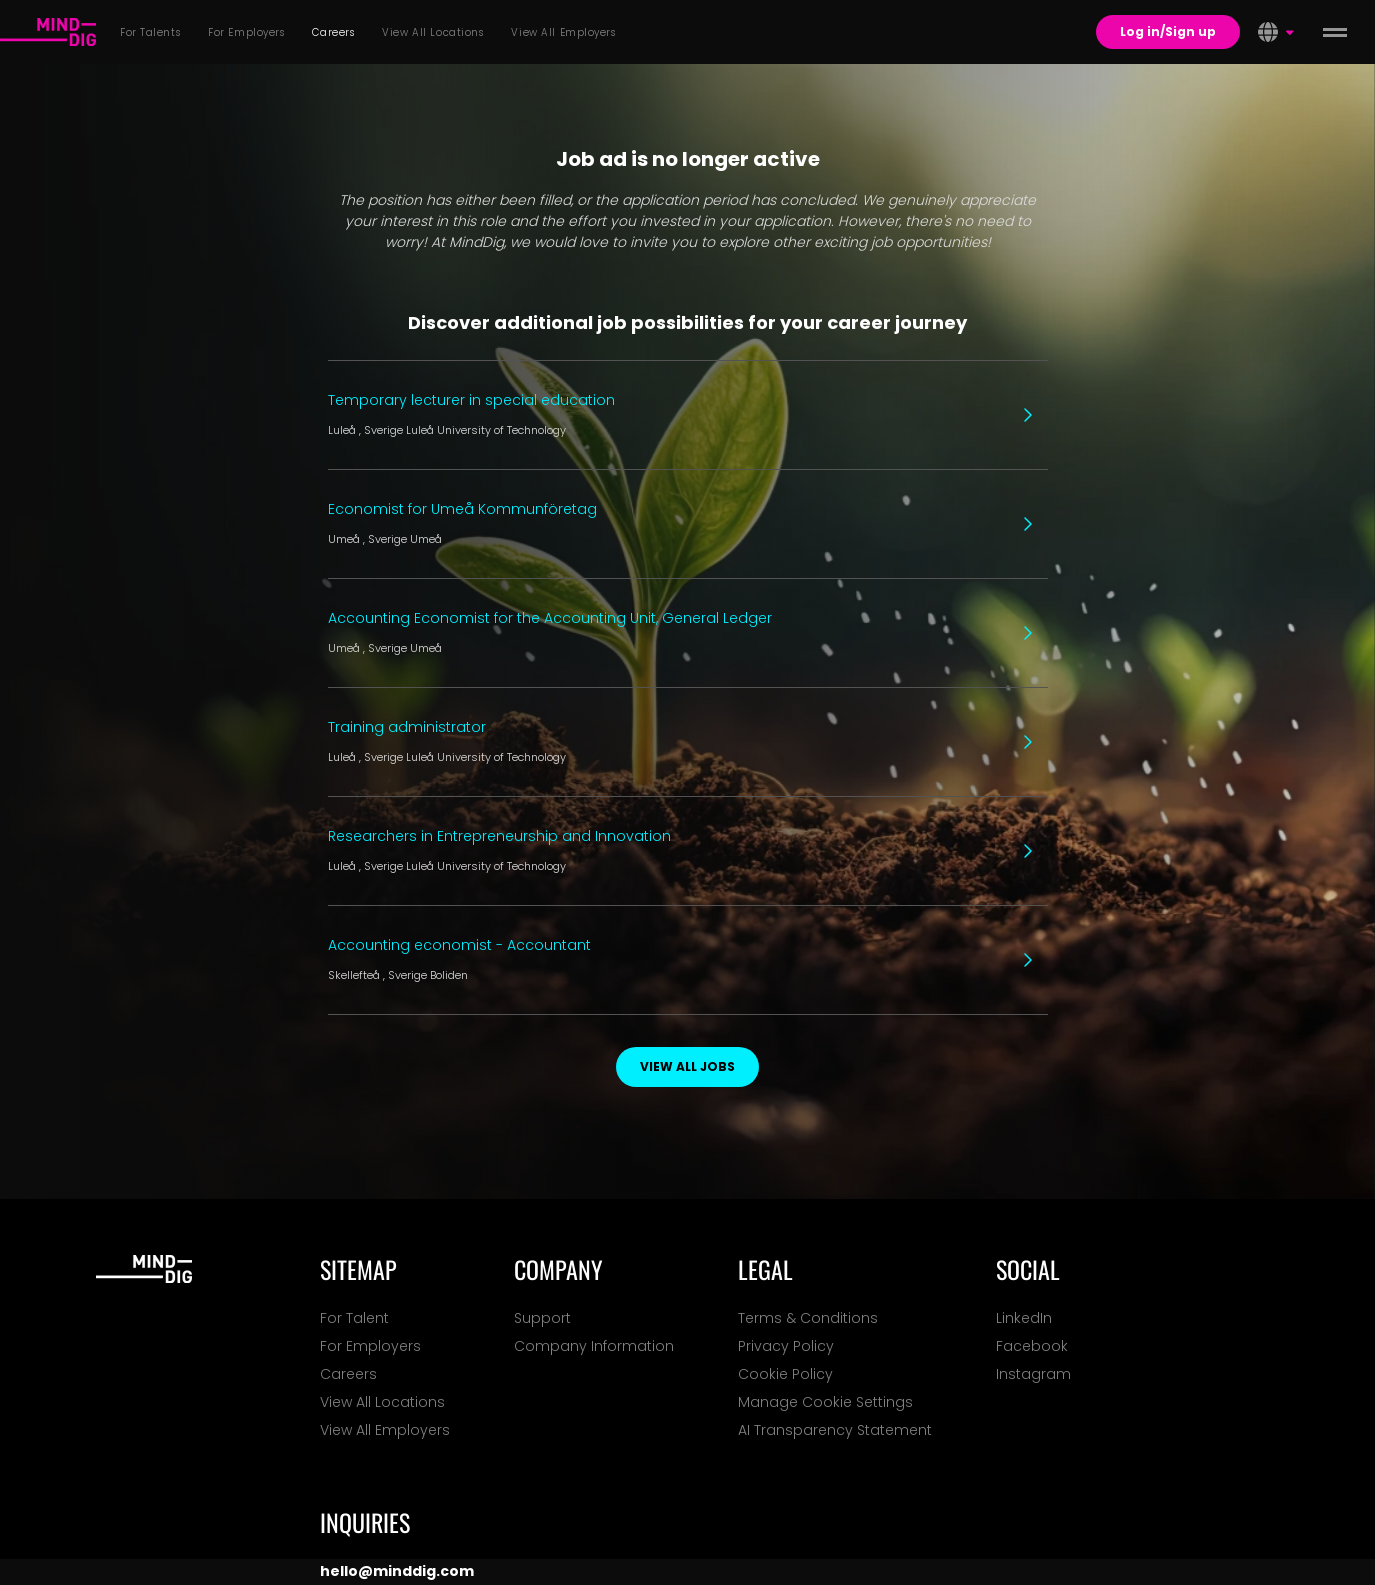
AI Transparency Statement (835, 1430)
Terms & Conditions (808, 1318)
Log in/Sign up (1168, 31)
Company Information (594, 1346)
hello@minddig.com (397, 1571)
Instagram (1033, 1374)
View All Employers (385, 1430)
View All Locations (382, 1402)
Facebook (1032, 1346)
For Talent (354, 1318)
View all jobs (687, 1066)
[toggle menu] (1335, 32)
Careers (348, 1374)
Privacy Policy (786, 1346)
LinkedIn (1024, 1318)
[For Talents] (48, 32)
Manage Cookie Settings (825, 1402)
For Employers (370, 1346)
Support (542, 1318)
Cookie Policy (785, 1374)
